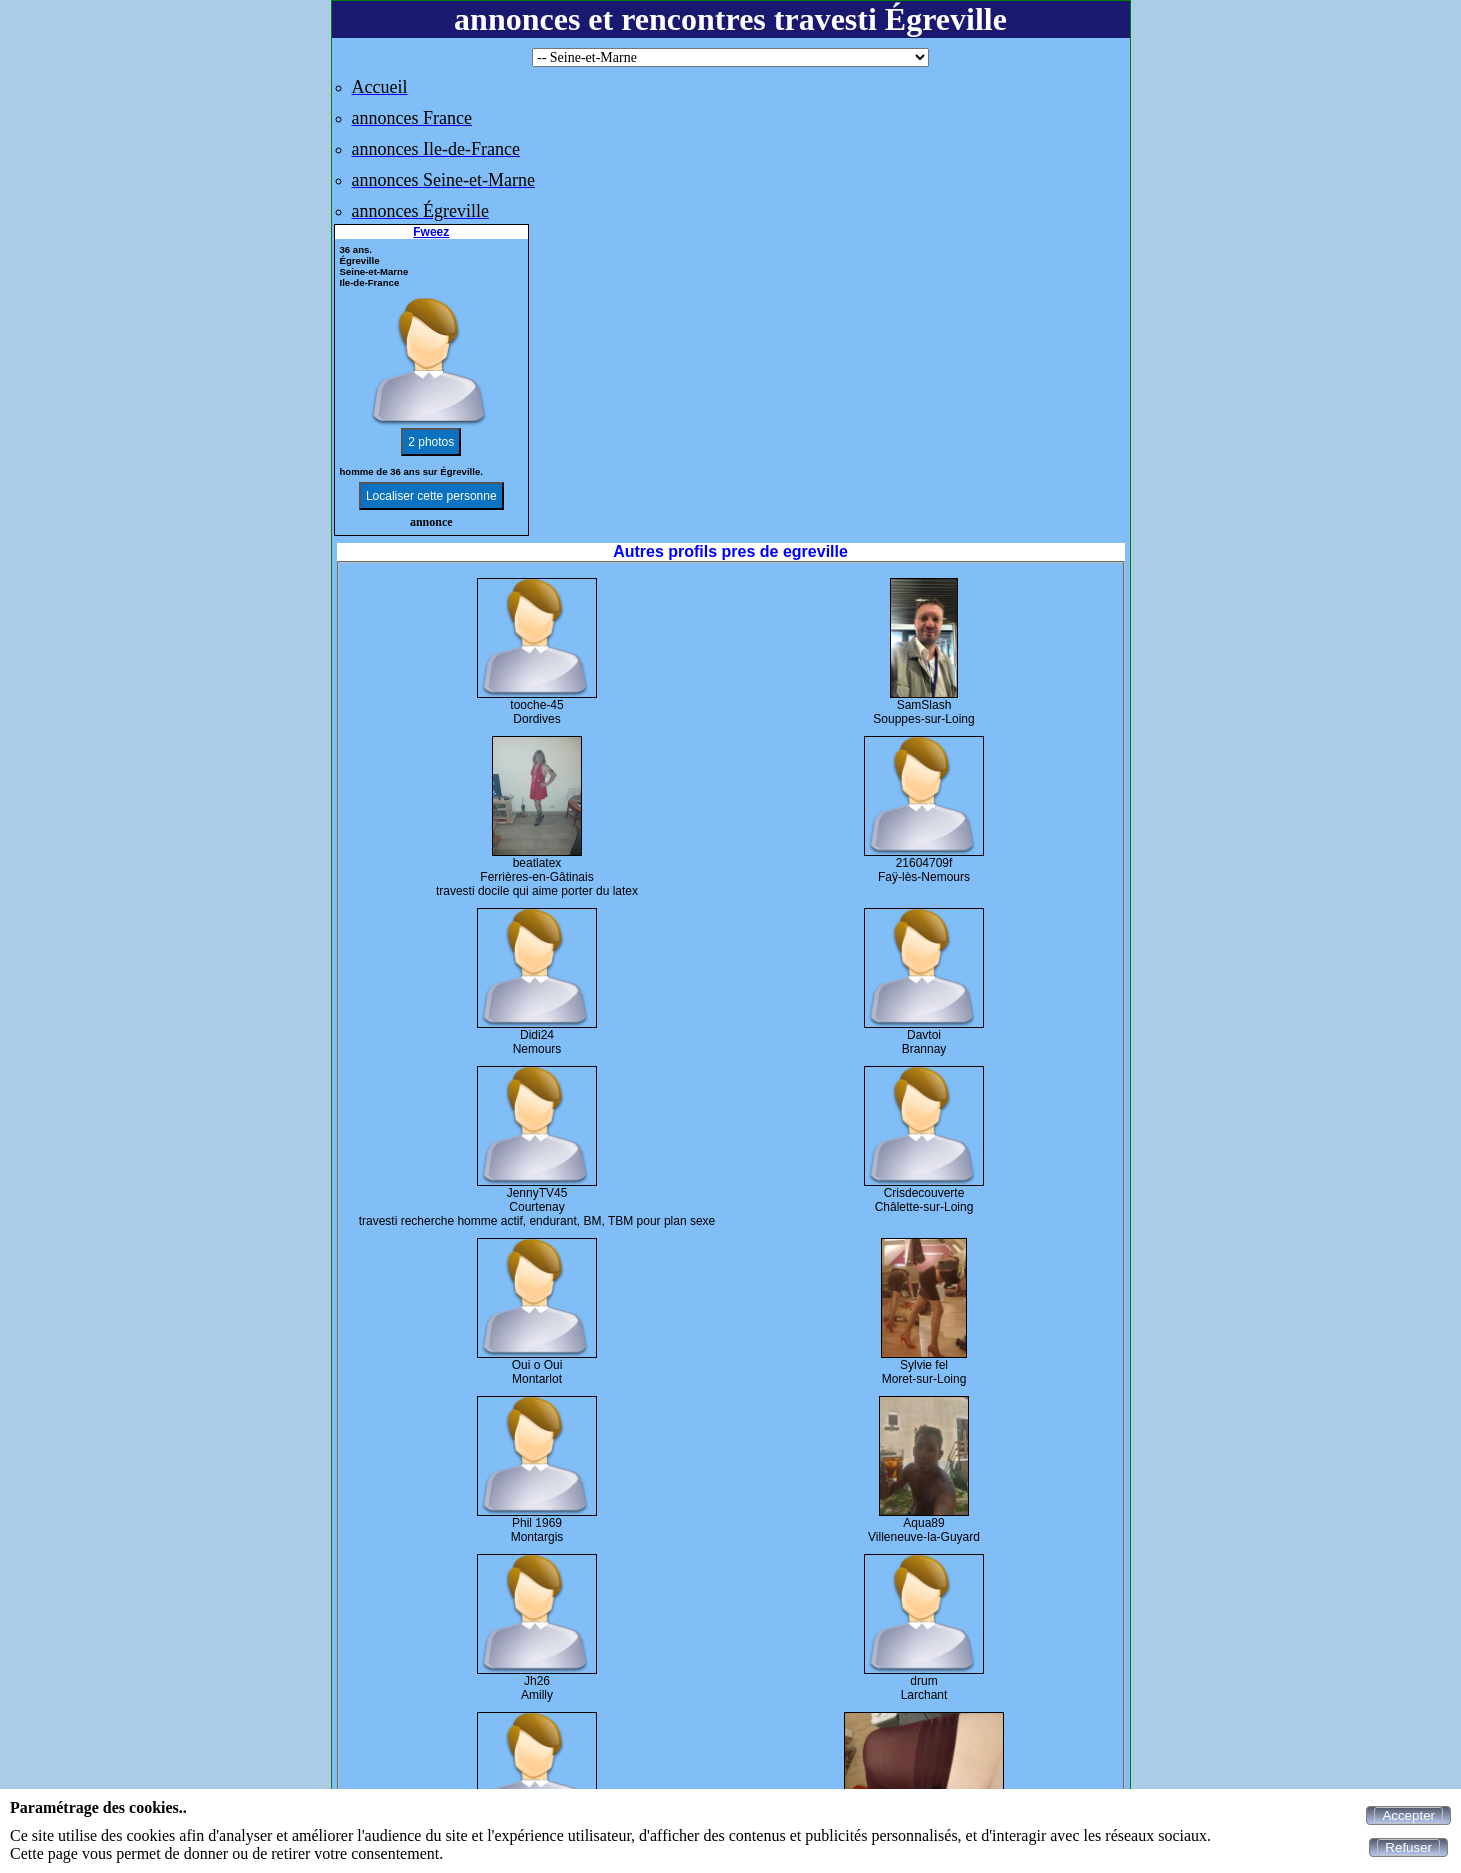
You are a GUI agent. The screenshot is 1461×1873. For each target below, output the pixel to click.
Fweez (431, 232)
